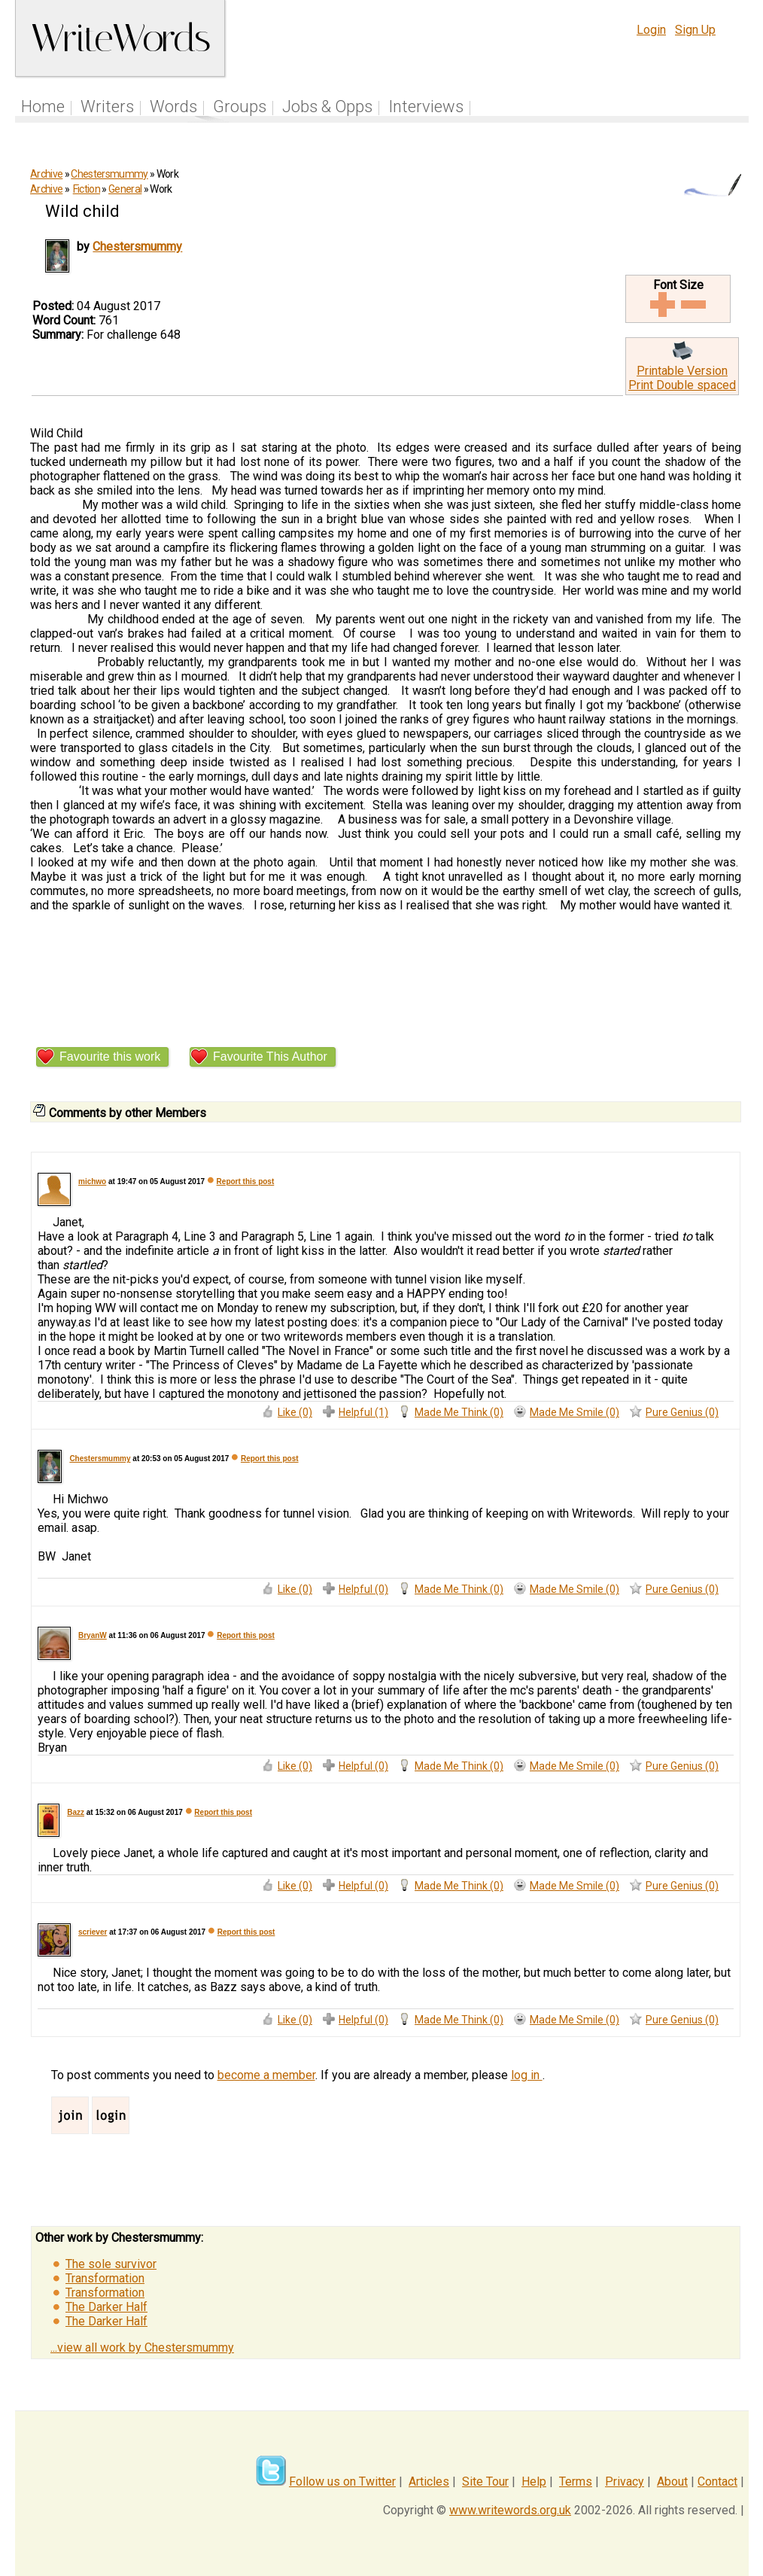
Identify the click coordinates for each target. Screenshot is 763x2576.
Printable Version (682, 371)
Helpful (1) (363, 1412)
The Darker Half (106, 2307)
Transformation (104, 2278)
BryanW (92, 1635)
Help (533, 2481)
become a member (266, 2075)
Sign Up (695, 30)
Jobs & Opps (327, 106)
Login (651, 30)
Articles (429, 2481)
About (672, 2481)
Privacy (624, 2481)
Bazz (75, 1812)
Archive (46, 174)
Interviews (426, 106)
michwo (92, 1181)
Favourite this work (109, 1056)
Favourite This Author (270, 1056)
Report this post (246, 1181)
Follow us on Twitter (342, 2481)
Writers (107, 106)
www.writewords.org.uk (510, 2510)
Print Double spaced (682, 385)
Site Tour (485, 2481)
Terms (575, 2481)
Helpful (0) (363, 1589)
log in (527, 2075)
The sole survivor (111, 2264)
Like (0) (295, 1412)
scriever (92, 1932)
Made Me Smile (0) (574, 1412)
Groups (239, 106)
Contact (717, 2481)
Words (173, 106)
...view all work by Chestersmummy (142, 2347)
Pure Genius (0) (682, 1412)
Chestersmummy (109, 174)
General (124, 189)
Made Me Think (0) (459, 1412)
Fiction (86, 189)
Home (43, 106)
